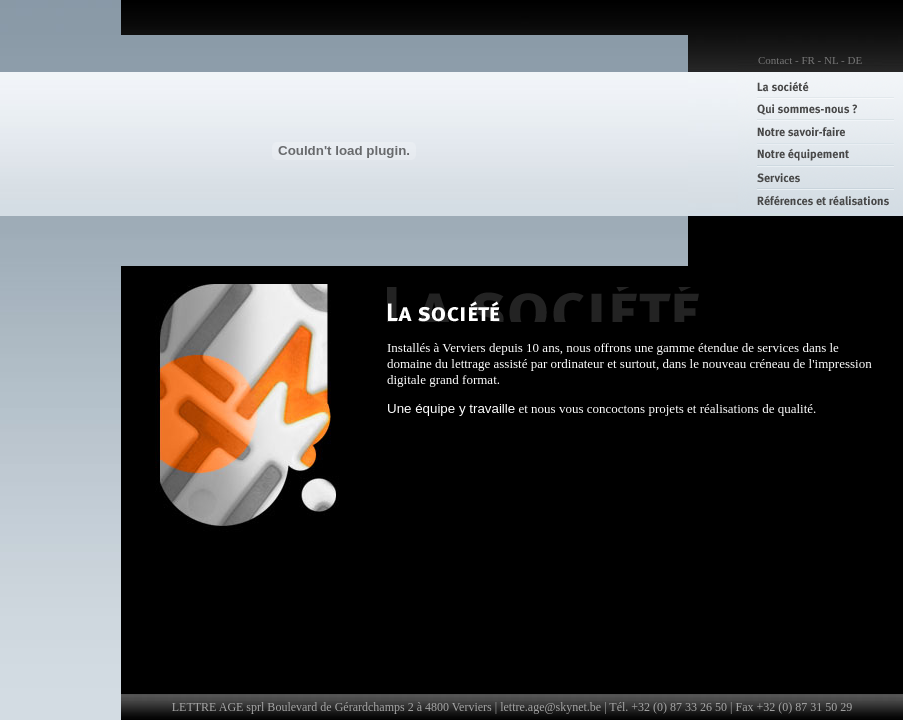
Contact (775, 60)
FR (807, 60)
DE (854, 60)
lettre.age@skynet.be (550, 707)
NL (831, 60)
